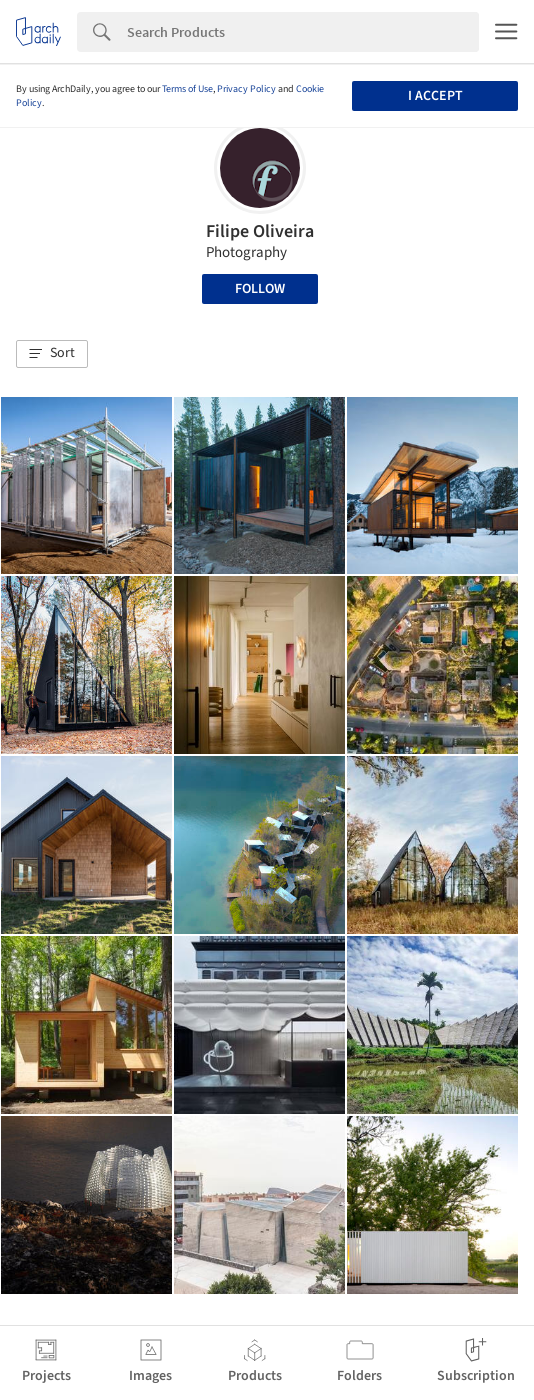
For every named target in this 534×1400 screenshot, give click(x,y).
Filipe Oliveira (260, 231)
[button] (52, 354)
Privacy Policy (246, 89)
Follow (260, 289)
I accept (435, 96)
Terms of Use (187, 89)
